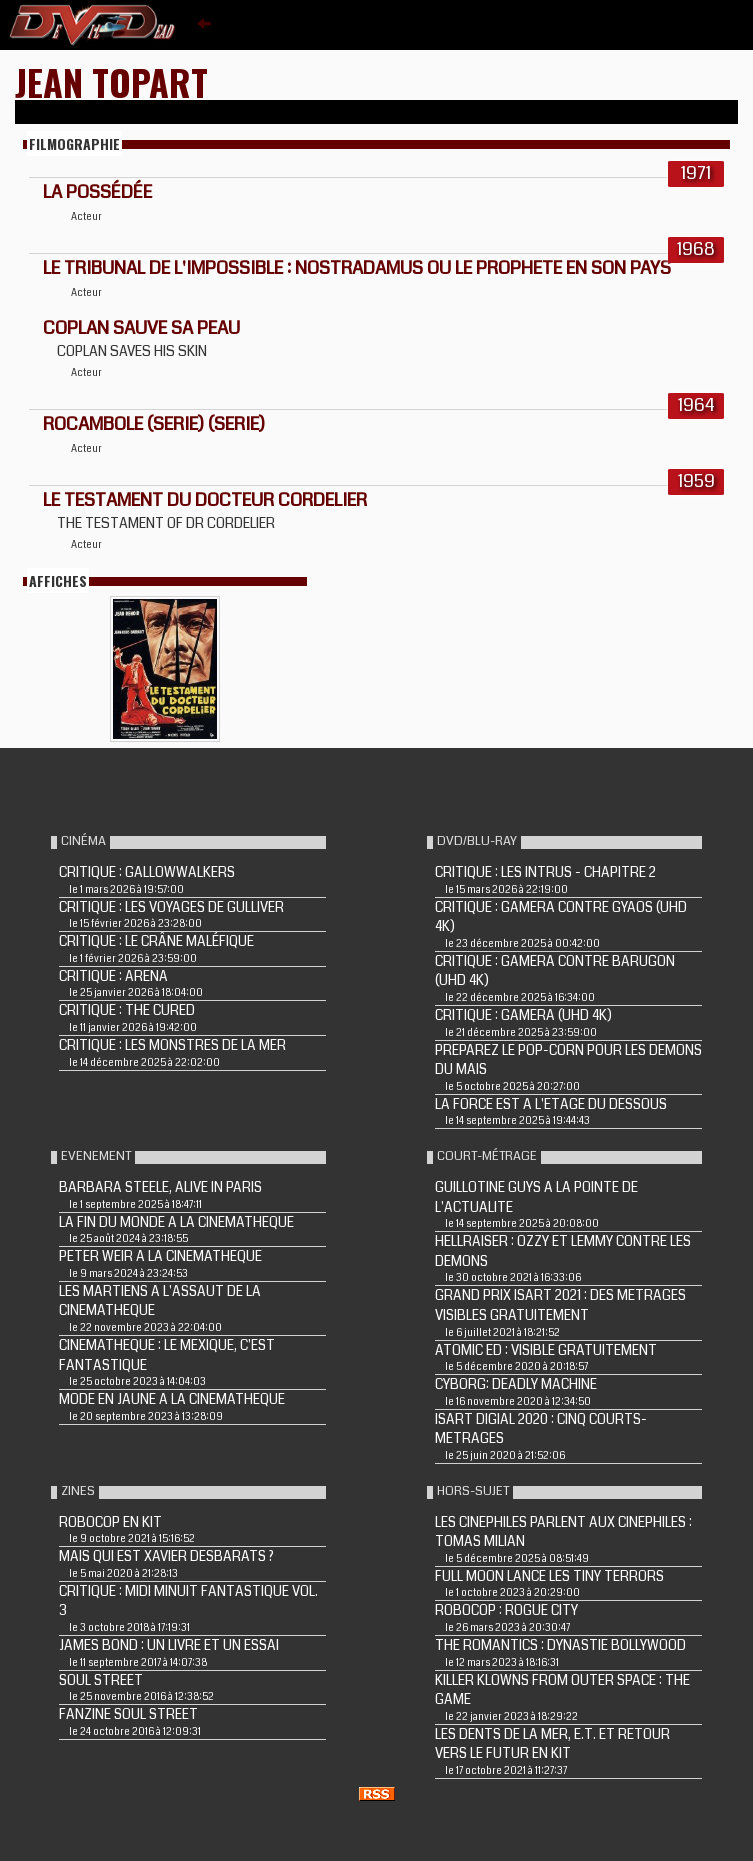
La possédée (97, 192)
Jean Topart (111, 81)
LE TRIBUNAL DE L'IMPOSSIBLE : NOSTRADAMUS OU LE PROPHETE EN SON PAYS (357, 268)
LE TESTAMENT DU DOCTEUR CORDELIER (205, 500)
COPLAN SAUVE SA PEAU (141, 328)
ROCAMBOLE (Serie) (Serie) (154, 424)
